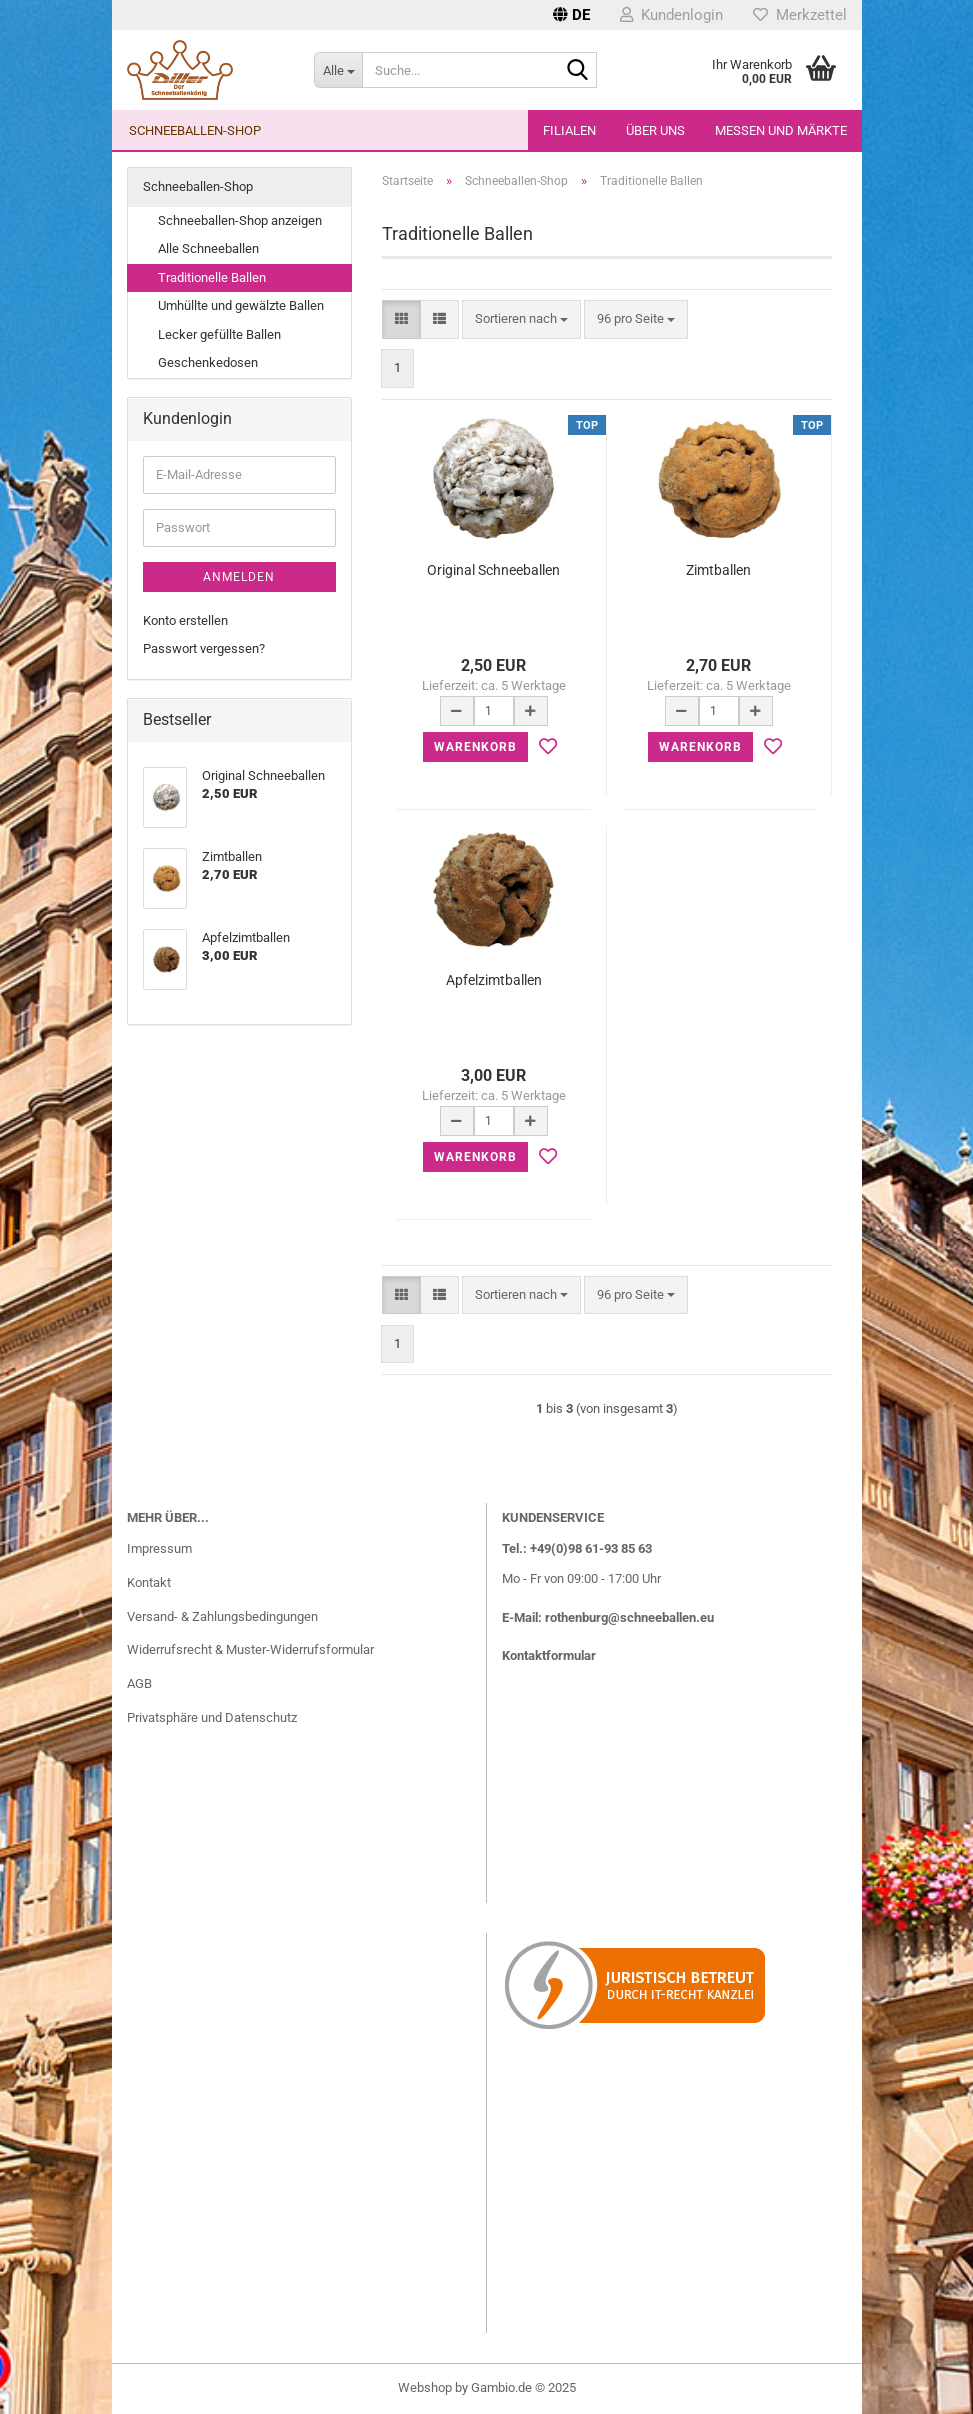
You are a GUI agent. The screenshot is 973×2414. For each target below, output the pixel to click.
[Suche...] (338, 70)
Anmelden (239, 577)
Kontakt (149, 1582)
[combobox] (521, 319)
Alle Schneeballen (208, 248)
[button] (571, 15)
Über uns (655, 130)
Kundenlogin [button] (671, 15)
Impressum (159, 1548)
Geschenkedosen (208, 362)
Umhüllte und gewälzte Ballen (241, 305)
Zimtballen (718, 570)
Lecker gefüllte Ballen (219, 334)
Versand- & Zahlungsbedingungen (222, 1616)
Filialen (569, 130)
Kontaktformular (549, 1655)
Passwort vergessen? (204, 648)
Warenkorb (475, 747)
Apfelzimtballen (494, 980)
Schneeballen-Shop (195, 130)
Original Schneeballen (493, 570)
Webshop (425, 2387)
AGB (139, 1683)
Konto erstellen (185, 620)
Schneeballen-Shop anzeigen (240, 220)
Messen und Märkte (781, 130)
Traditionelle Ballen (212, 277)
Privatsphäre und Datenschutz (212, 1717)
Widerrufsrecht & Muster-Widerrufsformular (250, 1649)
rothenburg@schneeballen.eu (629, 1617)
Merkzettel (800, 15)
